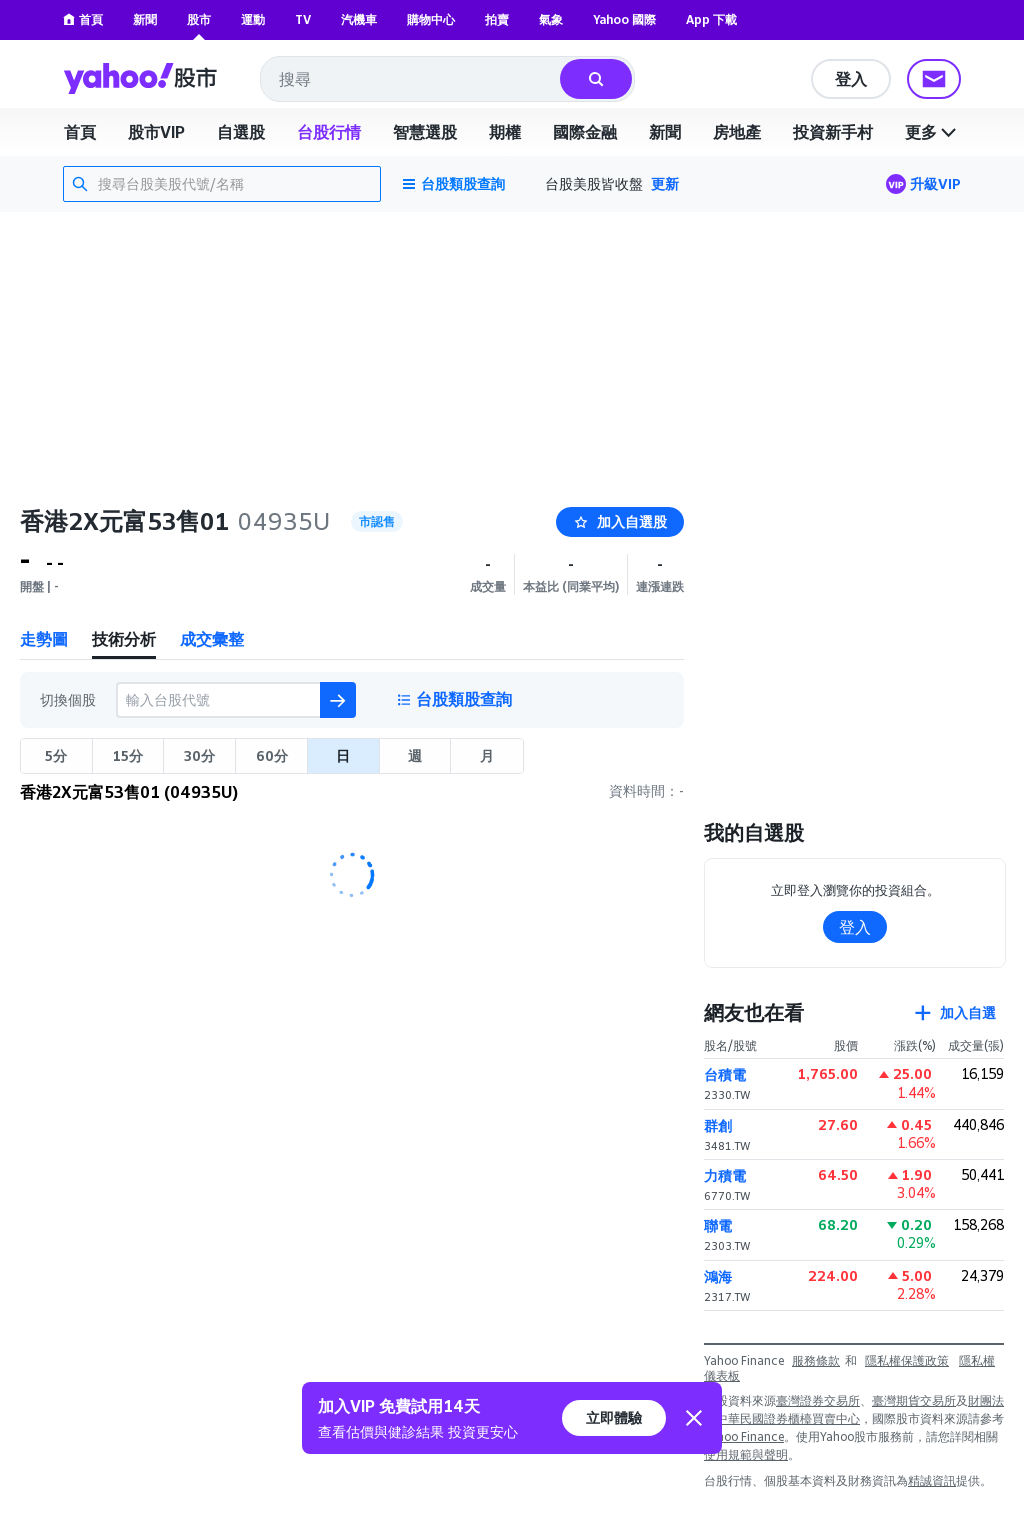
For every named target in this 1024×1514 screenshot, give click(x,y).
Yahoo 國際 (624, 19)
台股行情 (329, 132)
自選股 (241, 132)
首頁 (83, 19)
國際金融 (585, 132)
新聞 (145, 19)
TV (303, 19)
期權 (505, 132)
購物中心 (431, 19)
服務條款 (816, 1360)
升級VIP (935, 183)
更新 (665, 183)
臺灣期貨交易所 (914, 1400)
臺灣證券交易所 (818, 1400)
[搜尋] (596, 79)
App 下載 (711, 19)
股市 (199, 19)
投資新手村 (833, 132)
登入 (851, 79)
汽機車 (359, 19)
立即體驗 (614, 1417)
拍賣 (497, 19)
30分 (199, 755)
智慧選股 (425, 132)
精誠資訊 (932, 1480)
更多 (933, 132)
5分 (56, 755)
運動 (253, 19)
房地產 (737, 132)
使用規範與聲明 (746, 1454)
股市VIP (156, 132)
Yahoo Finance (744, 1436)
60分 (272, 755)
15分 (128, 755)
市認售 (377, 521)
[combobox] (411, 79)
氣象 (551, 19)
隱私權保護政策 (907, 1360)
